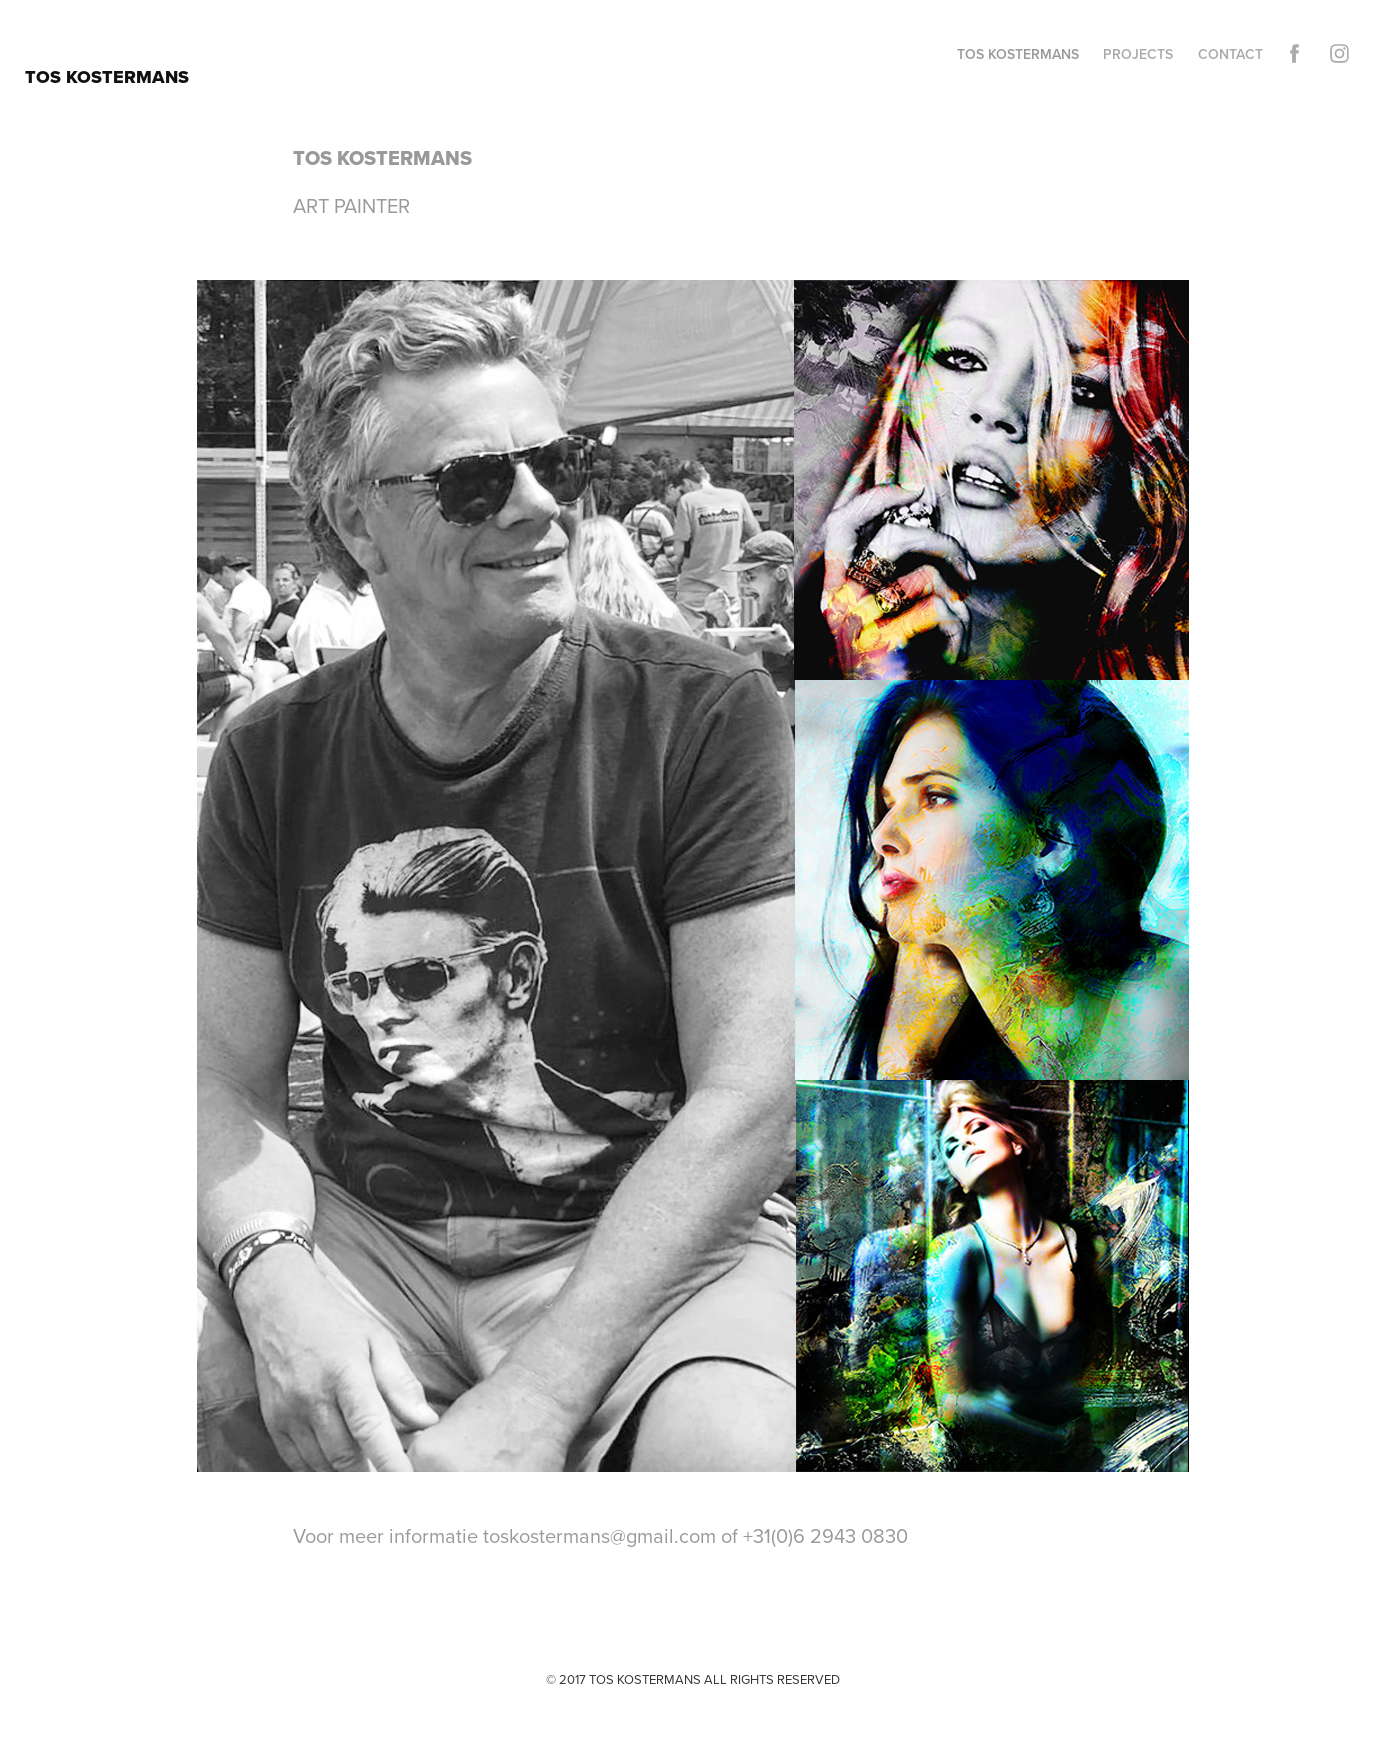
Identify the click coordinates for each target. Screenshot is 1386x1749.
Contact (1230, 54)
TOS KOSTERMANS (107, 77)
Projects (1138, 54)
